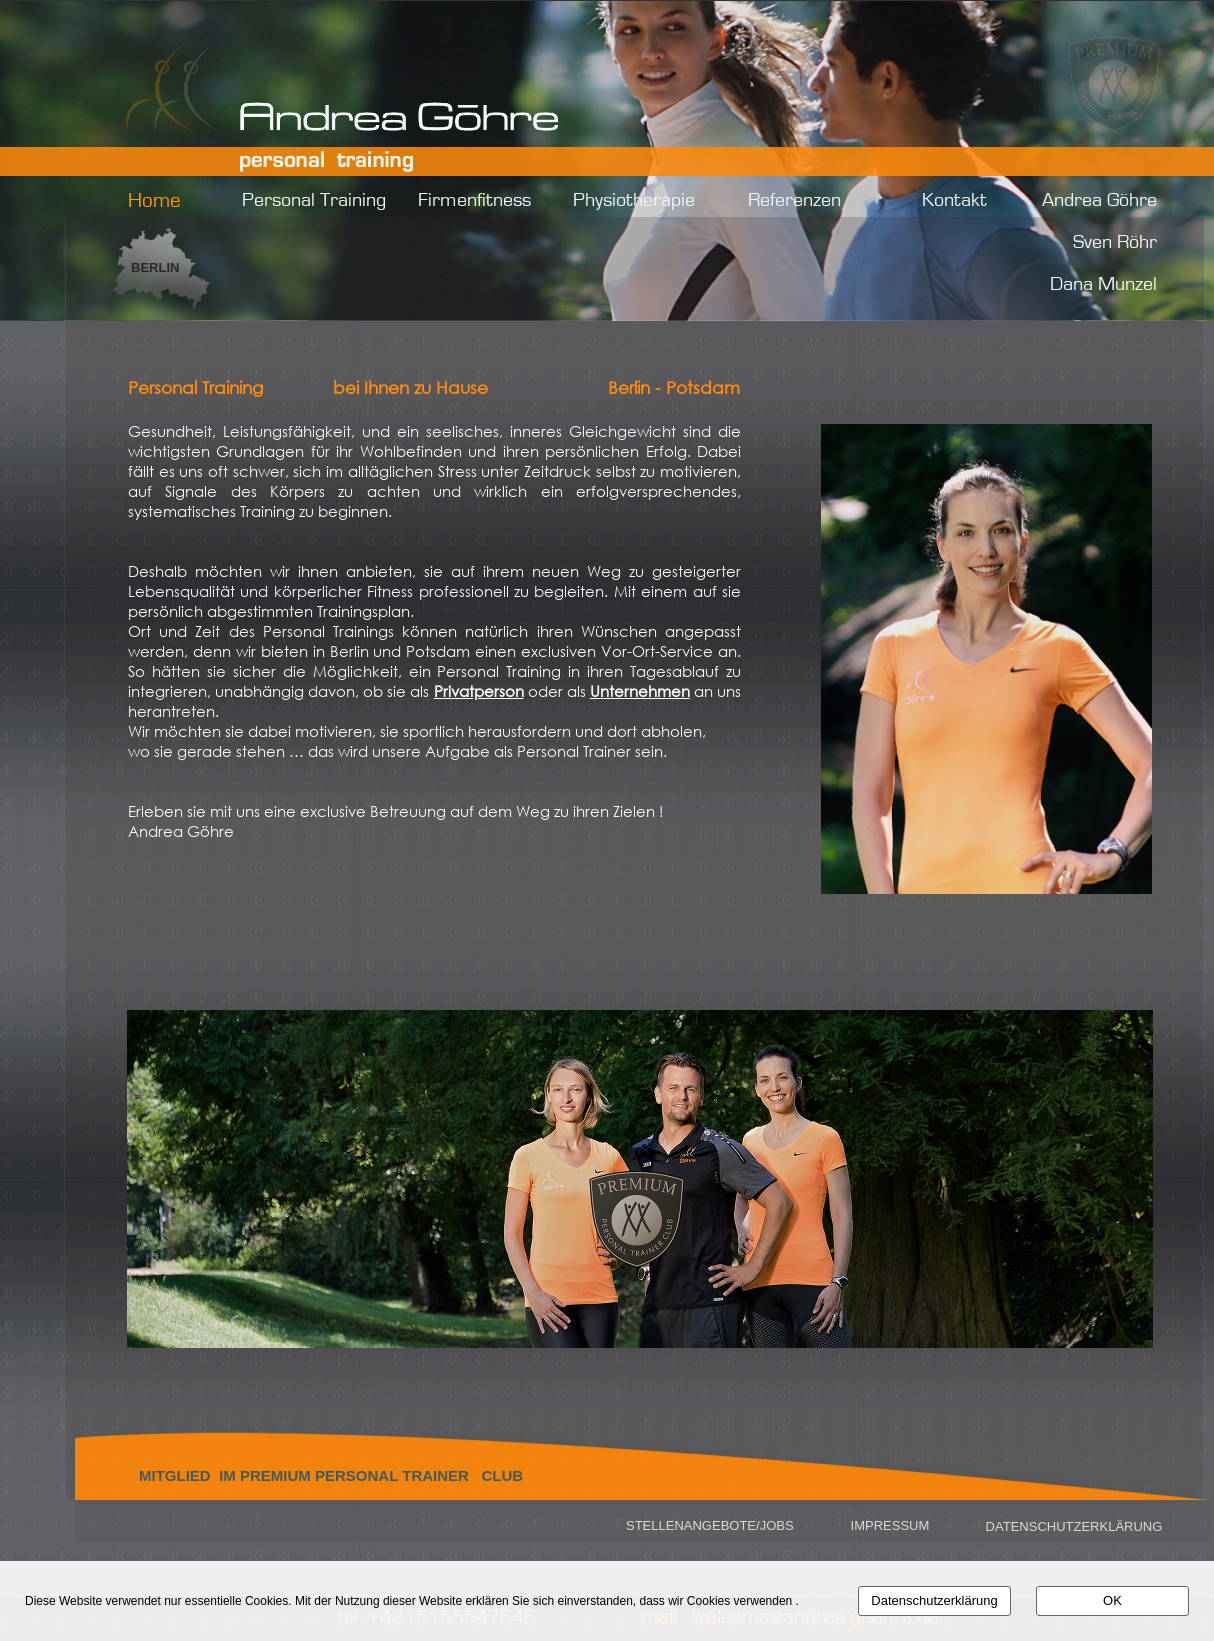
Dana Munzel (1103, 284)
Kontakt (954, 200)
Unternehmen (640, 691)
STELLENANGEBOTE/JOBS (710, 1525)
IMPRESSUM (888, 1525)
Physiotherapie (634, 200)
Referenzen (794, 200)
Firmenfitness (474, 200)
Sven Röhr (1115, 242)
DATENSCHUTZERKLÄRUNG (1072, 1526)
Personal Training (314, 200)
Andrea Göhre (1099, 200)
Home (154, 200)
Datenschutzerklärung (934, 1600)
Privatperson (479, 691)
